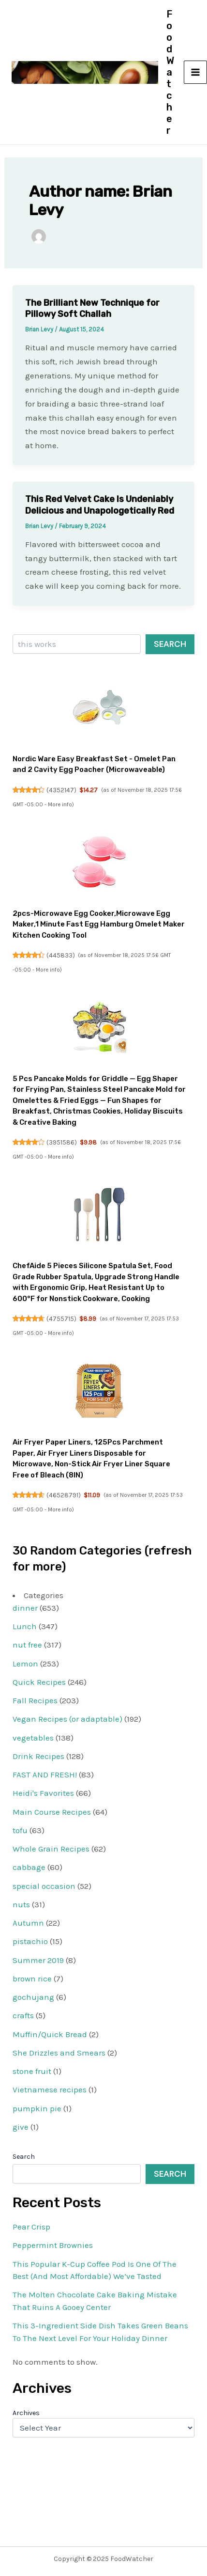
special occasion (44, 1886)
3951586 (61, 1142)
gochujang (33, 1997)
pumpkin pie (37, 2108)
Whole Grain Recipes (51, 1848)
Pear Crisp (31, 2226)
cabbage (29, 1867)
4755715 (61, 1318)
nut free (27, 1644)
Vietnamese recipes (50, 2089)
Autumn (28, 1923)
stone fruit (32, 2071)
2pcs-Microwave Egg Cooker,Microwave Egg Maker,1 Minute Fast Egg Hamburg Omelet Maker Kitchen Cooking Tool (99, 924)
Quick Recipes (39, 1682)
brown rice (32, 1978)
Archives (26, 2413)
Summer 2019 (38, 1960)
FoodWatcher (170, 72)
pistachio (30, 1941)
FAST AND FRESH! (45, 1774)
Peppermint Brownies (53, 2245)
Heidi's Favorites (43, 1793)
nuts (21, 1904)
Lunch (25, 1626)
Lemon (25, 1663)
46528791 (63, 1495)
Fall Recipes (35, 1700)
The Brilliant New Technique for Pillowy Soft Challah (92, 308)
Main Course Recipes (52, 1812)
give (21, 2127)
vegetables (33, 1738)
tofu (20, 1830)
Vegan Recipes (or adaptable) (67, 1719)
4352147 (61, 790)
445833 (61, 955)
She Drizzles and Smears (59, 2053)
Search (170, 644)
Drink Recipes (38, 1756)
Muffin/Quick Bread (50, 2034)
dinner (25, 1608)
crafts (23, 2015)
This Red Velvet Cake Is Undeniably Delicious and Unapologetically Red (99, 505)
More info (60, 804)
